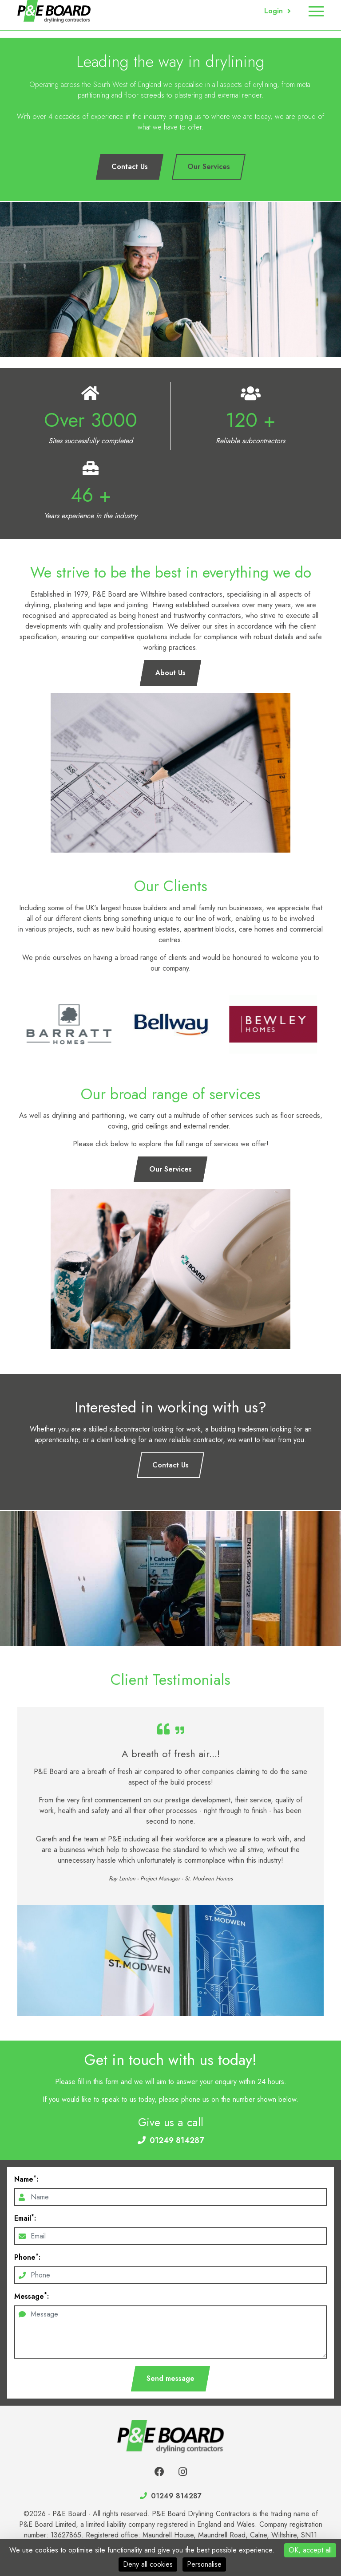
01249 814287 (177, 2140)
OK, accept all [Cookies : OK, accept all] (310, 2550)
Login (273, 11)
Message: (31, 2296)
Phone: (27, 2257)
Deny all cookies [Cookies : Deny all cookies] (148, 2564)
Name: (26, 2179)
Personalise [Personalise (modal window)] (204, 2564)
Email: (25, 2218)
